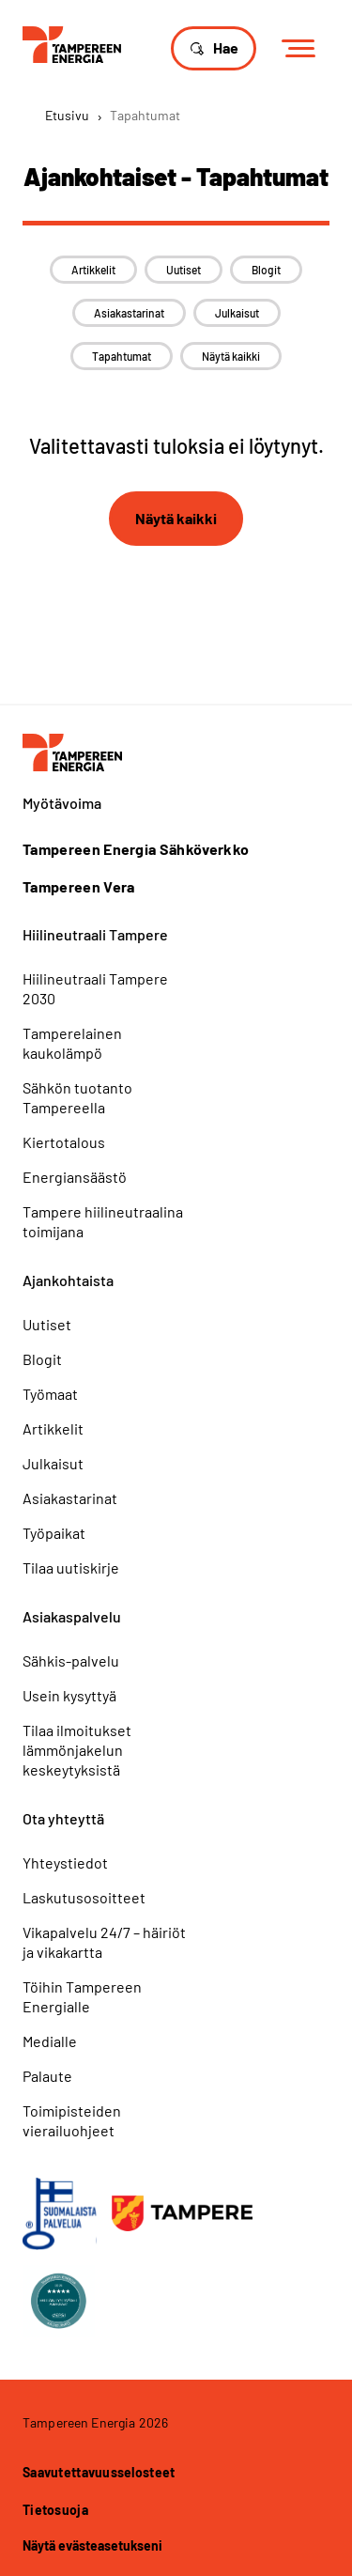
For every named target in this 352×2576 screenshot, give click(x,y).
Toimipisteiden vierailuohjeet (72, 2120)
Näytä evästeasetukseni (92, 2545)
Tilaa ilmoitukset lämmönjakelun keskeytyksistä (77, 1749)
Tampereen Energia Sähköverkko (136, 849)
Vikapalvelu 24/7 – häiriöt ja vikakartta (104, 1942)
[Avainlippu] (60, 2214)
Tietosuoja (55, 2510)
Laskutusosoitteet (84, 1897)
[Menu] (304, 49)
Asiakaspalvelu (72, 1616)
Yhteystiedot (65, 1862)
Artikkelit (93, 269)
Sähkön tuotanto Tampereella (77, 1097)
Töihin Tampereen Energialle (82, 1996)
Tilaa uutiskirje (71, 1567)
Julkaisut (237, 312)
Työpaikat (54, 1533)
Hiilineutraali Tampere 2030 (95, 988)
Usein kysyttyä (69, 1695)
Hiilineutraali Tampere (95, 934)
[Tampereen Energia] (72, 43)
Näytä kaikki (231, 356)
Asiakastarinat (129, 312)
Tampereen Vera (78, 886)
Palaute (47, 2076)
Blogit (266, 269)
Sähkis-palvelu (71, 1660)
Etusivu (67, 115)
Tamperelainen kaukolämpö (72, 1043)
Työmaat (50, 1394)
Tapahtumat (121, 356)
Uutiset (183, 269)
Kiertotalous (64, 1142)
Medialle (50, 2041)
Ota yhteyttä (63, 1818)
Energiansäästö (75, 1177)
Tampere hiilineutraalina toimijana (103, 1221)
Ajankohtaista (68, 1280)
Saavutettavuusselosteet (99, 2472)
